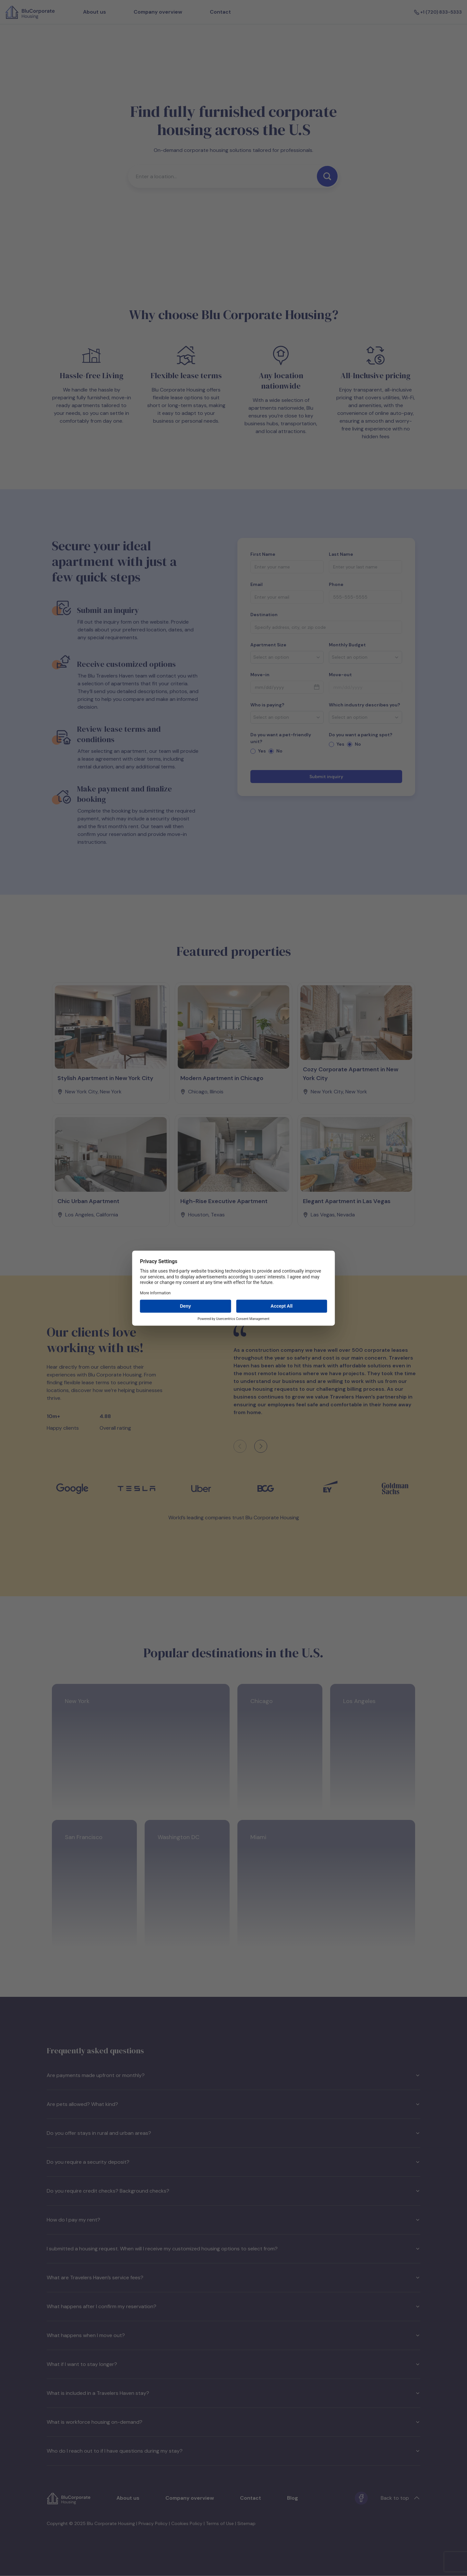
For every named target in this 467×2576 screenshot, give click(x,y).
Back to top (400, 2498)
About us (94, 11)
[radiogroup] (287, 751)
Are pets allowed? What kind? (233, 2104)
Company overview (158, 11)
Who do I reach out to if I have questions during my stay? (233, 2450)
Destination (264, 614)
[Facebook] (361, 2498)
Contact (220, 11)
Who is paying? (267, 705)
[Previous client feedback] (240, 1446)
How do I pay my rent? (233, 2219)
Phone (336, 584)
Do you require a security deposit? (233, 2162)
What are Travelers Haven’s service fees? (233, 2277)
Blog (292, 2498)
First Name (262, 554)
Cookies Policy (186, 2523)
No (279, 751)
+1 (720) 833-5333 (438, 12)
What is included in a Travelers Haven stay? (233, 2393)
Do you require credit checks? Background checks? (233, 2190)
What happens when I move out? (233, 2335)
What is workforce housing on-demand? (233, 2422)
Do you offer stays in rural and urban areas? (233, 2133)
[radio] (253, 751)
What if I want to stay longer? (233, 2364)
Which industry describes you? (364, 705)
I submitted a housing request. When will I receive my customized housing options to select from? (233, 2248)
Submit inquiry (326, 776)
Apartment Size (268, 645)
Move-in (259, 675)
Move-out (340, 675)
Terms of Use (220, 2523)
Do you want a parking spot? (360, 735)
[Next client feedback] (260, 1446)
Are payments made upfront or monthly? (233, 2075)
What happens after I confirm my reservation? (233, 2306)
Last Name (341, 554)
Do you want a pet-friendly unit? (280, 738)
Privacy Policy (153, 2523)
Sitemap (246, 2523)
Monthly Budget (347, 645)
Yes (262, 751)
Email (256, 584)
